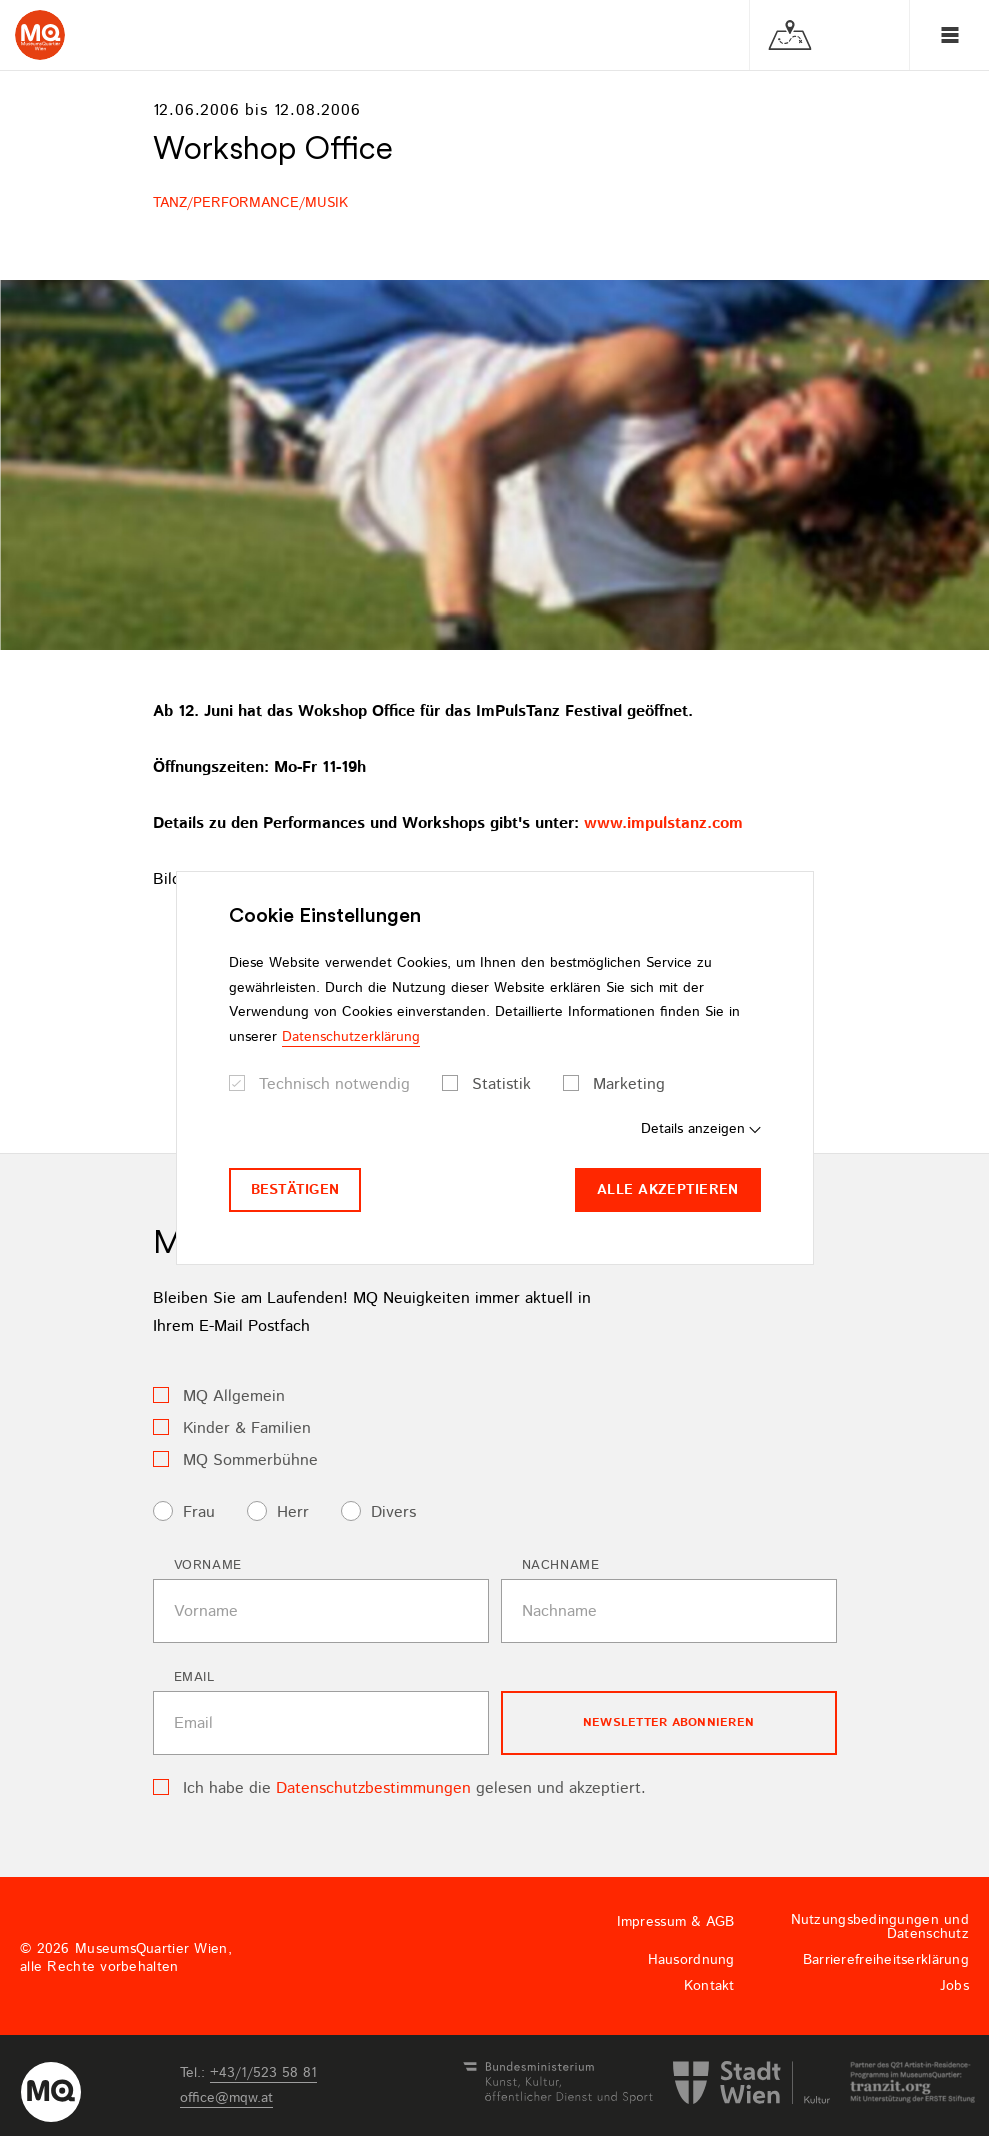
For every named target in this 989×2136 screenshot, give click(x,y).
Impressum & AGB (676, 1922)
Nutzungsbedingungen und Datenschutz (880, 1927)
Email (194, 1677)
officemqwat (226, 2098)
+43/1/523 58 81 (263, 2073)
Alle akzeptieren (667, 1190)
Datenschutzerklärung (351, 1037)
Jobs (954, 1986)
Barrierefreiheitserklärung (886, 1960)
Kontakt (709, 1986)
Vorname (208, 1565)
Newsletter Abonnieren (668, 1722)
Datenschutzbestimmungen (373, 1788)
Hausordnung (691, 1960)
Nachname (561, 1565)
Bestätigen (295, 1190)
